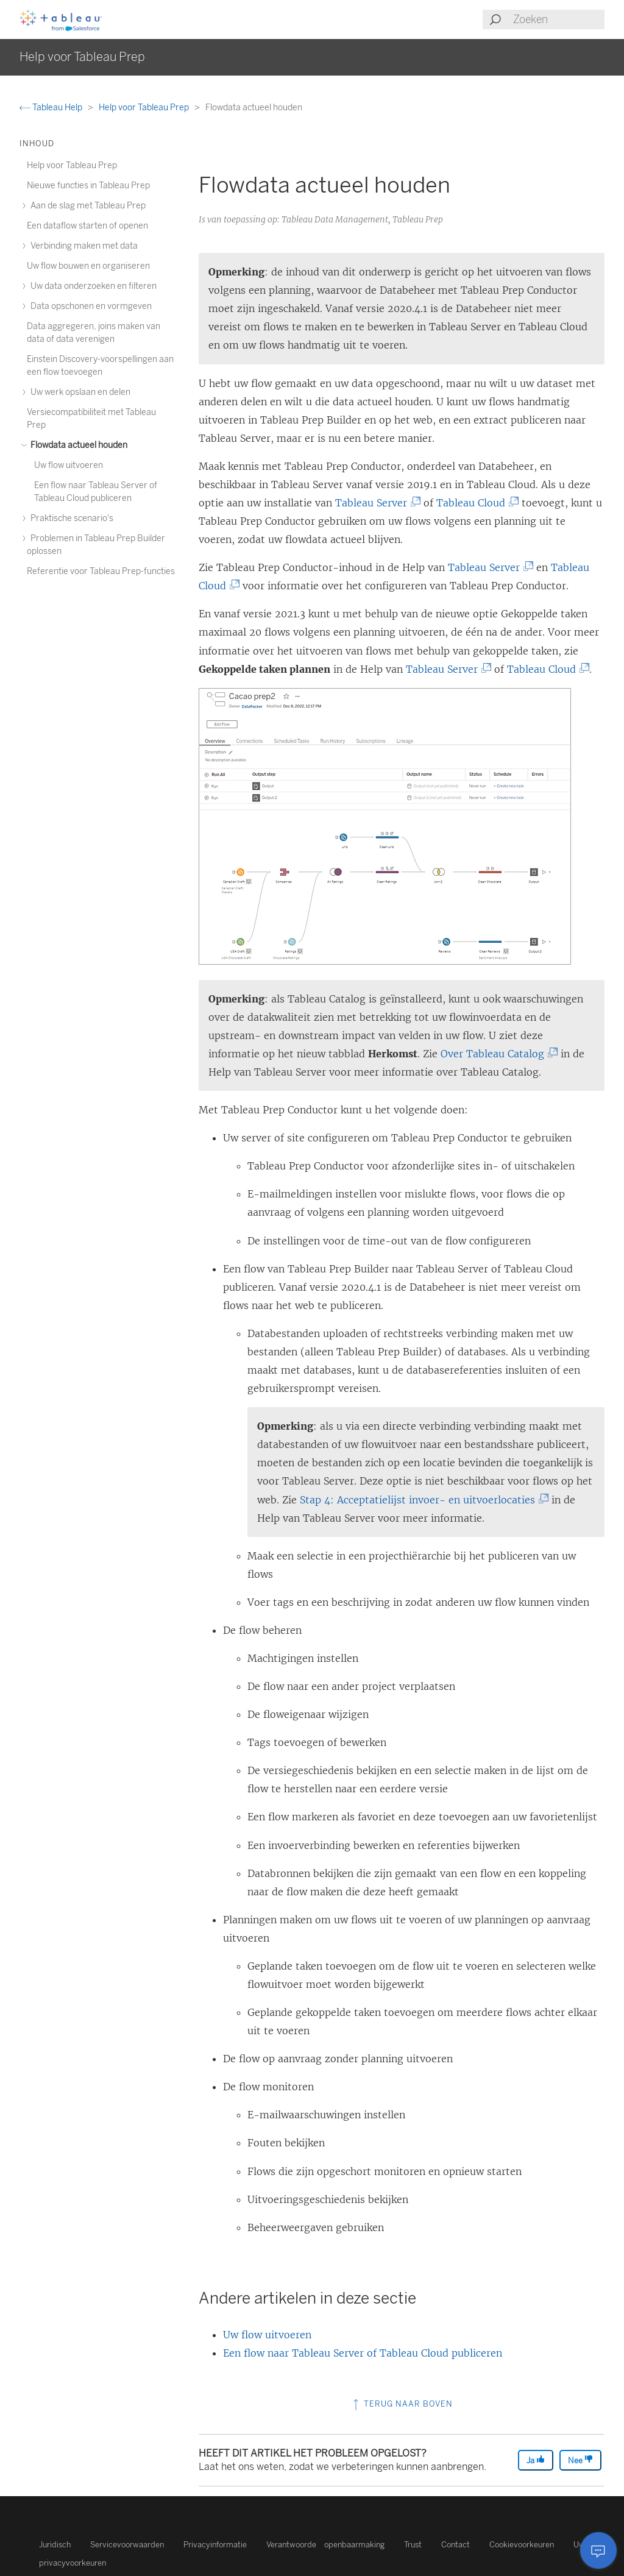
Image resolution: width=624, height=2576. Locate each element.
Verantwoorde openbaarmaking (325, 2544)
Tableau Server (374, 503)
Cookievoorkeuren (521, 2544)
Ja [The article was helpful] (535, 2460)
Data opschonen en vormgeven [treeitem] (89, 306)
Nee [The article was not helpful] (580, 2460)
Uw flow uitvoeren (267, 2335)
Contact (455, 2544)
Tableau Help (52, 107)
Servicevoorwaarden (127, 2544)
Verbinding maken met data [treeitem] (82, 246)
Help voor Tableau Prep (145, 107)
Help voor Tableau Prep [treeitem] (72, 165)
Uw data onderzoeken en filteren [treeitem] (92, 286)
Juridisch (55, 2544)
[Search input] (558, 19)
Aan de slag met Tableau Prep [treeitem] (86, 205)
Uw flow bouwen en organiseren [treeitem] (88, 266)
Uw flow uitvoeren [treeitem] (68, 465)
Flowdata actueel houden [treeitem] (77, 445)
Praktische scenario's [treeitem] (70, 518)
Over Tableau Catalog (496, 1054)
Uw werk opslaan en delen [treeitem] (78, 392)
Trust (413, 2544)
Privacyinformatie (215, 2544)
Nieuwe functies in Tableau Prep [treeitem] (88, 185)
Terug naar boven (401, 2403)
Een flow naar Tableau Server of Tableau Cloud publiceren (362, 2353)
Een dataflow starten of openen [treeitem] (87, 226)
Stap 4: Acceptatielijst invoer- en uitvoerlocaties (421, 1500)
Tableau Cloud (474, 503)
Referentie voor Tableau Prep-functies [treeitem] (101, 571)
